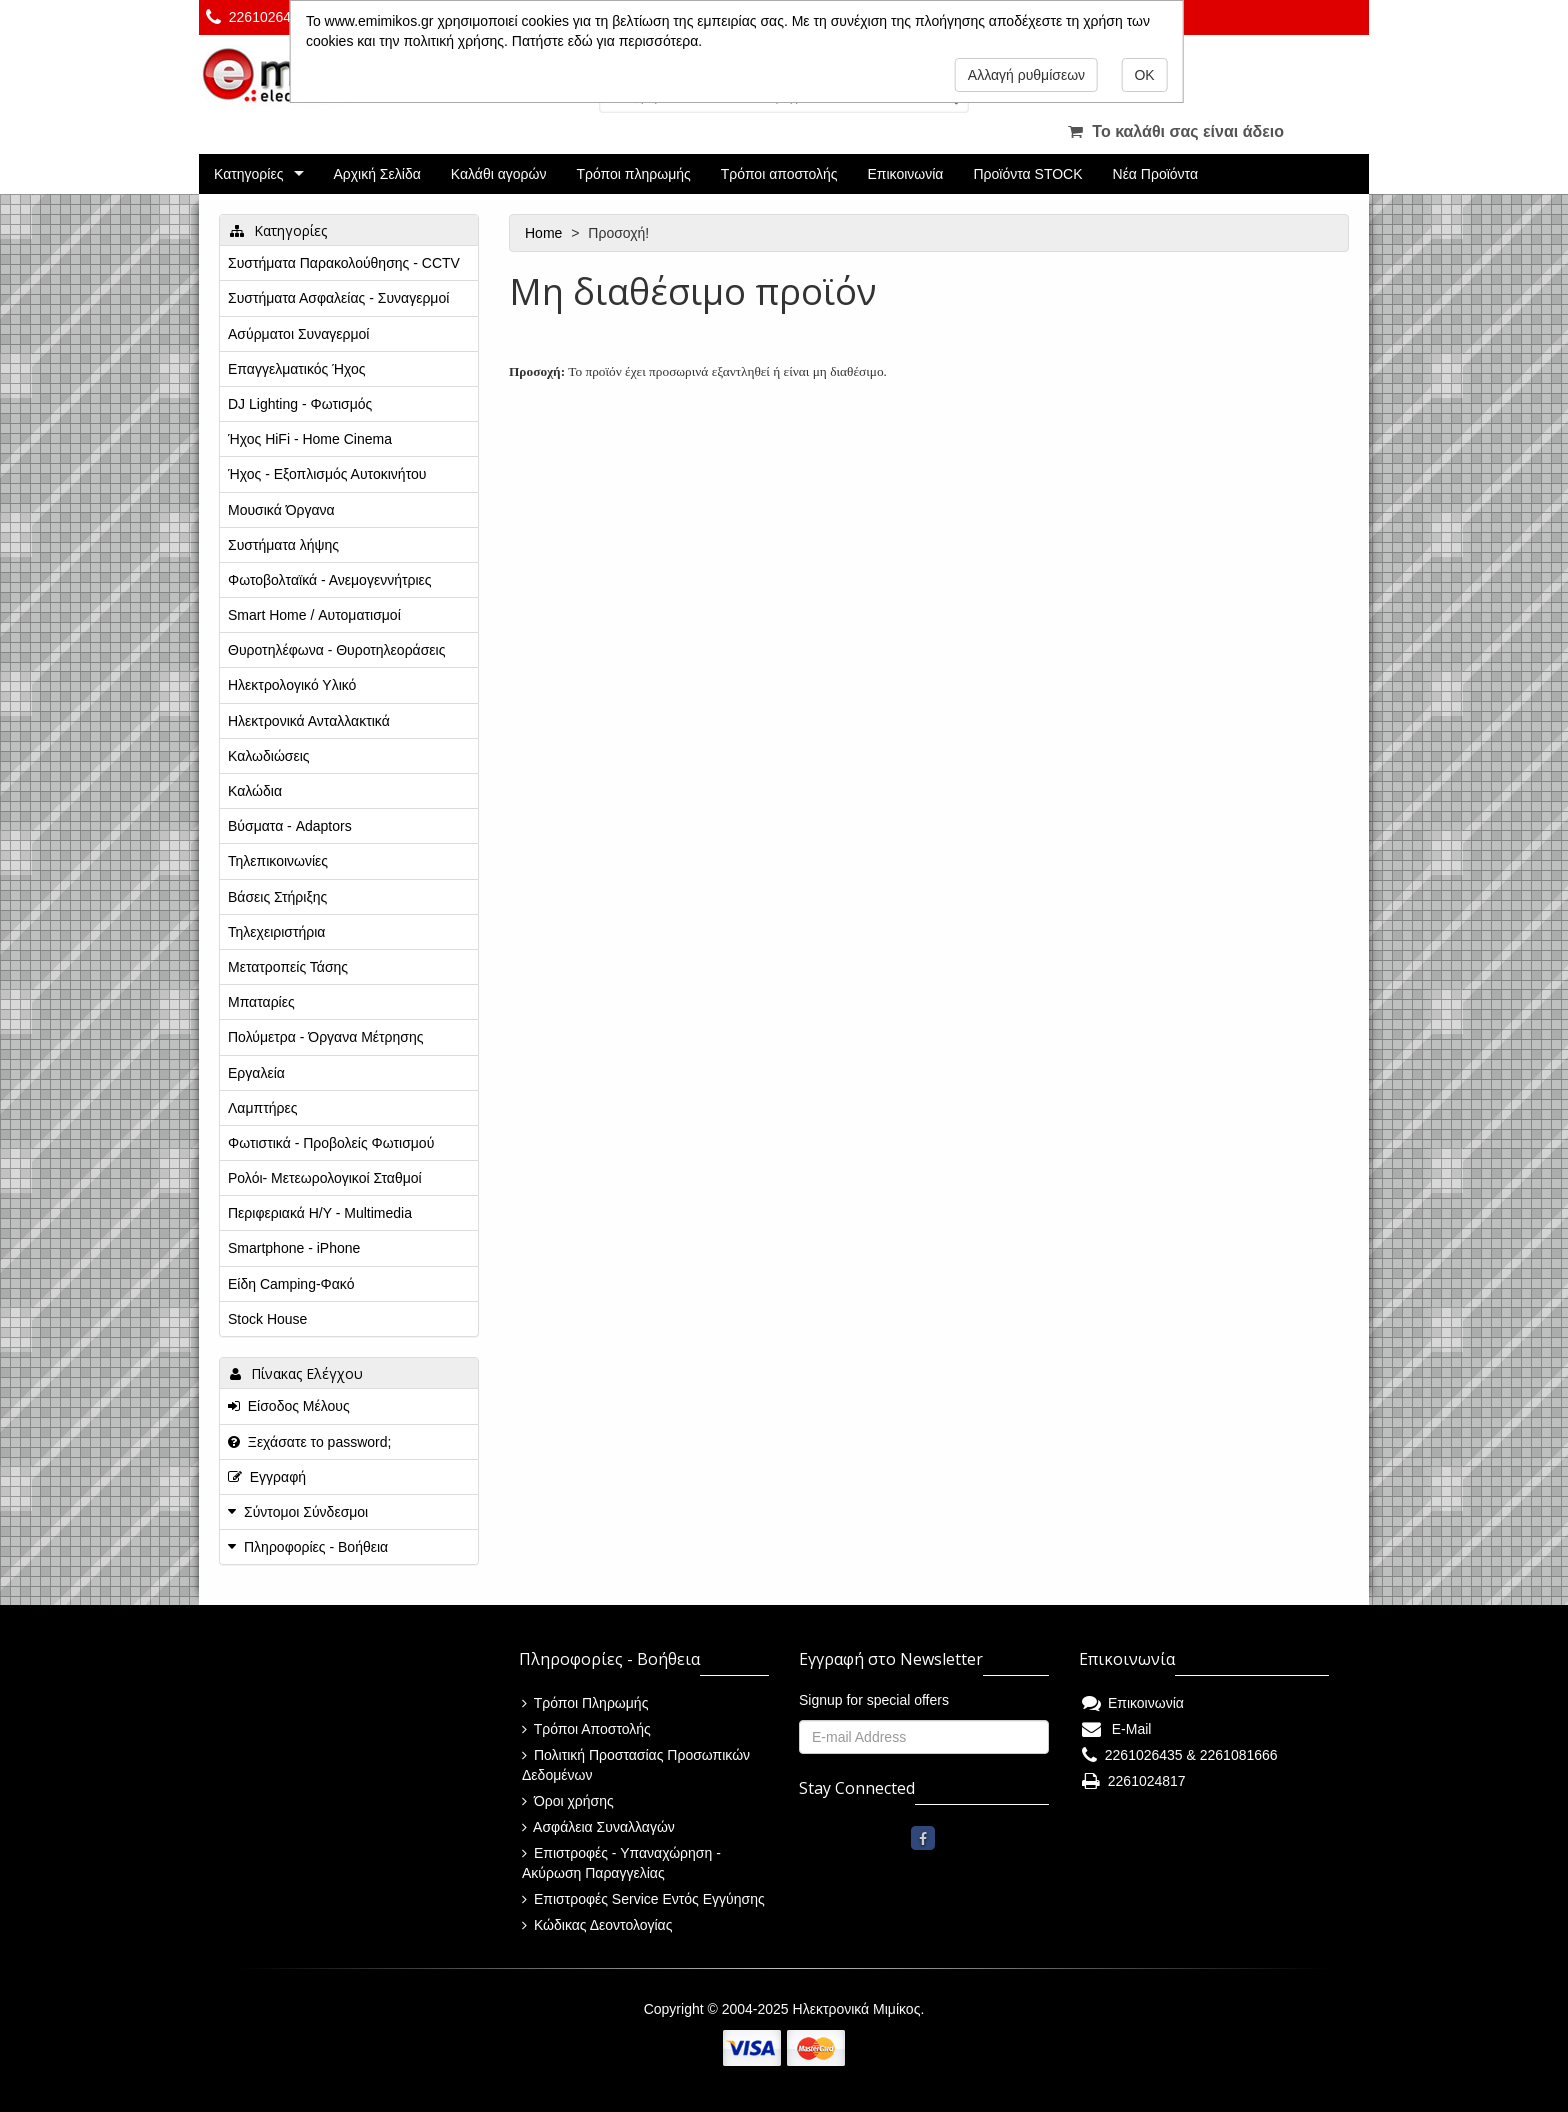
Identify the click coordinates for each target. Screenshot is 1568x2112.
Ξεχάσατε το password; (309, 1442)
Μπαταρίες (261, 1002)
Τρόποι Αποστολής (586, 1729)
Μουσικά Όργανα (281, 510)
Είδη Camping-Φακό (291, 1284)
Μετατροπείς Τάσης (288, 967)
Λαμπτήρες (262, 1108)
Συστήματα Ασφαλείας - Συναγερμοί (338, 298)
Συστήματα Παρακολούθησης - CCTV (344, 263)
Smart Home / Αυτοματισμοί (314, 615)
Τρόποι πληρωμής (633, 174)
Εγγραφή (267, 1477)
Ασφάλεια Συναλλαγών (598, 1827)
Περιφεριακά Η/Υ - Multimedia (320, 1213)
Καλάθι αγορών (499, 174)
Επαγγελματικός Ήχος (296, 369)
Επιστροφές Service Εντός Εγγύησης (643, 1899)
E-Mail (1116, 1729)
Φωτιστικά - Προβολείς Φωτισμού (331, 1143)
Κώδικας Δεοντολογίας (597, 1925)
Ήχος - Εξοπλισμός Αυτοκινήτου (327, 474)
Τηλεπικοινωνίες (278, 861)
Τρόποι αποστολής (779, 174)
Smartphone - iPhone (294, 1248)
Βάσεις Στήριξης (277, 897)
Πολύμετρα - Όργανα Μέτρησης (326, 1037)
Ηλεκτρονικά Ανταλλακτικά (309, 721)
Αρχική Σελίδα (376, 174)
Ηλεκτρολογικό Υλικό (292, 685)
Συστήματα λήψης (283, 545)
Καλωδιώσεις (269, 756)
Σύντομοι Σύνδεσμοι (306, 1512)
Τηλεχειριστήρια (276, 932)
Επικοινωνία (906, 174)
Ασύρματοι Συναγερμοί (298, 334)
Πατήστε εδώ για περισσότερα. (607, 41)
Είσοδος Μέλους (289, 1406)
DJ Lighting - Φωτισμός (300, 404)
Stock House (267, 1319)
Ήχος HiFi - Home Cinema (310, 439)
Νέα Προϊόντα (1156, 174)
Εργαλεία (256, 1073)
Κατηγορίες (248, 174)
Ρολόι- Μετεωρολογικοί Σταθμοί (325, 1178)
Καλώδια (255, 791)
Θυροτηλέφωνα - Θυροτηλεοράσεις (336, 650)
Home (545, 233)
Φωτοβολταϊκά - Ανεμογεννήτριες (330, 580)
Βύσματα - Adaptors (290, 826)
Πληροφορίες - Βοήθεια (316, 1547)
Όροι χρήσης (568, 1801)
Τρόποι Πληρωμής (585, 1703)
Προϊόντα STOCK (1027, 174)
